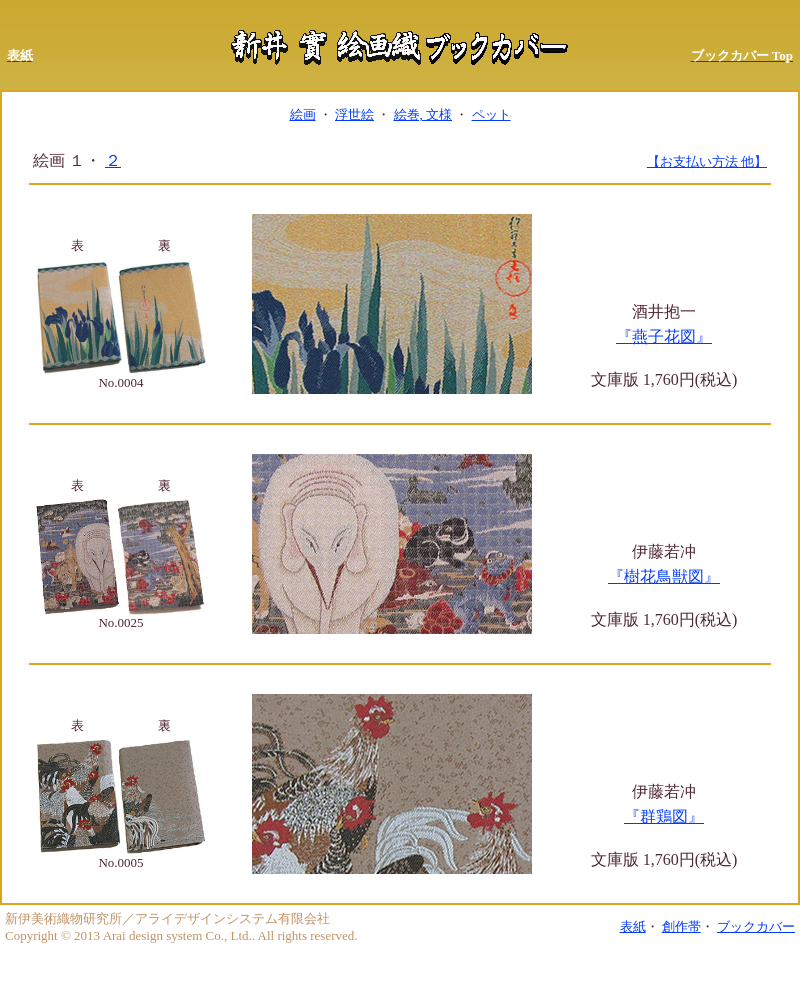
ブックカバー (756, 926)
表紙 (633, 926)
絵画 (303, 114)
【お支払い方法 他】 (707, 161)
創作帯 (681, 926)
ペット (491, 114)
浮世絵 (354, 114)
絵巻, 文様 (423, 114)
